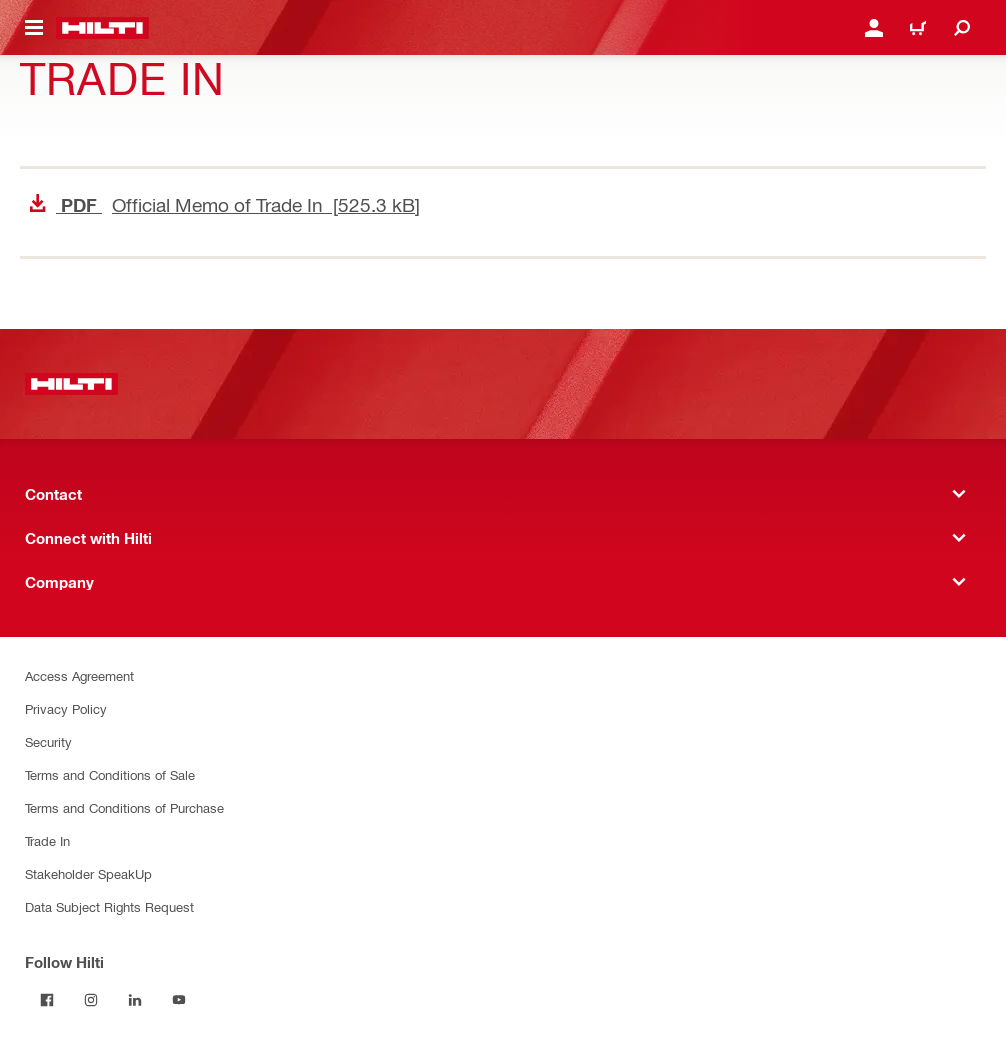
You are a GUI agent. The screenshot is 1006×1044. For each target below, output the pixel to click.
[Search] (962, 28)
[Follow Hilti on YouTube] (179, 1000)
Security (48, 741)
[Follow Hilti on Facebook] (47, 1000)
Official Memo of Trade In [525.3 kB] (225, 204)
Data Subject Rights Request (109, 906)
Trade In (47, 840)
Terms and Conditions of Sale (110, 774)
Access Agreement (79, 675)
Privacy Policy (66, 708)
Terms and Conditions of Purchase (124, 807)
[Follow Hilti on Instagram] (91, 1000)
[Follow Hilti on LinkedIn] (135, 1000)
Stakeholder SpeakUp (88, 873)
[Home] (102, 28)
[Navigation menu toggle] (34, 28)
